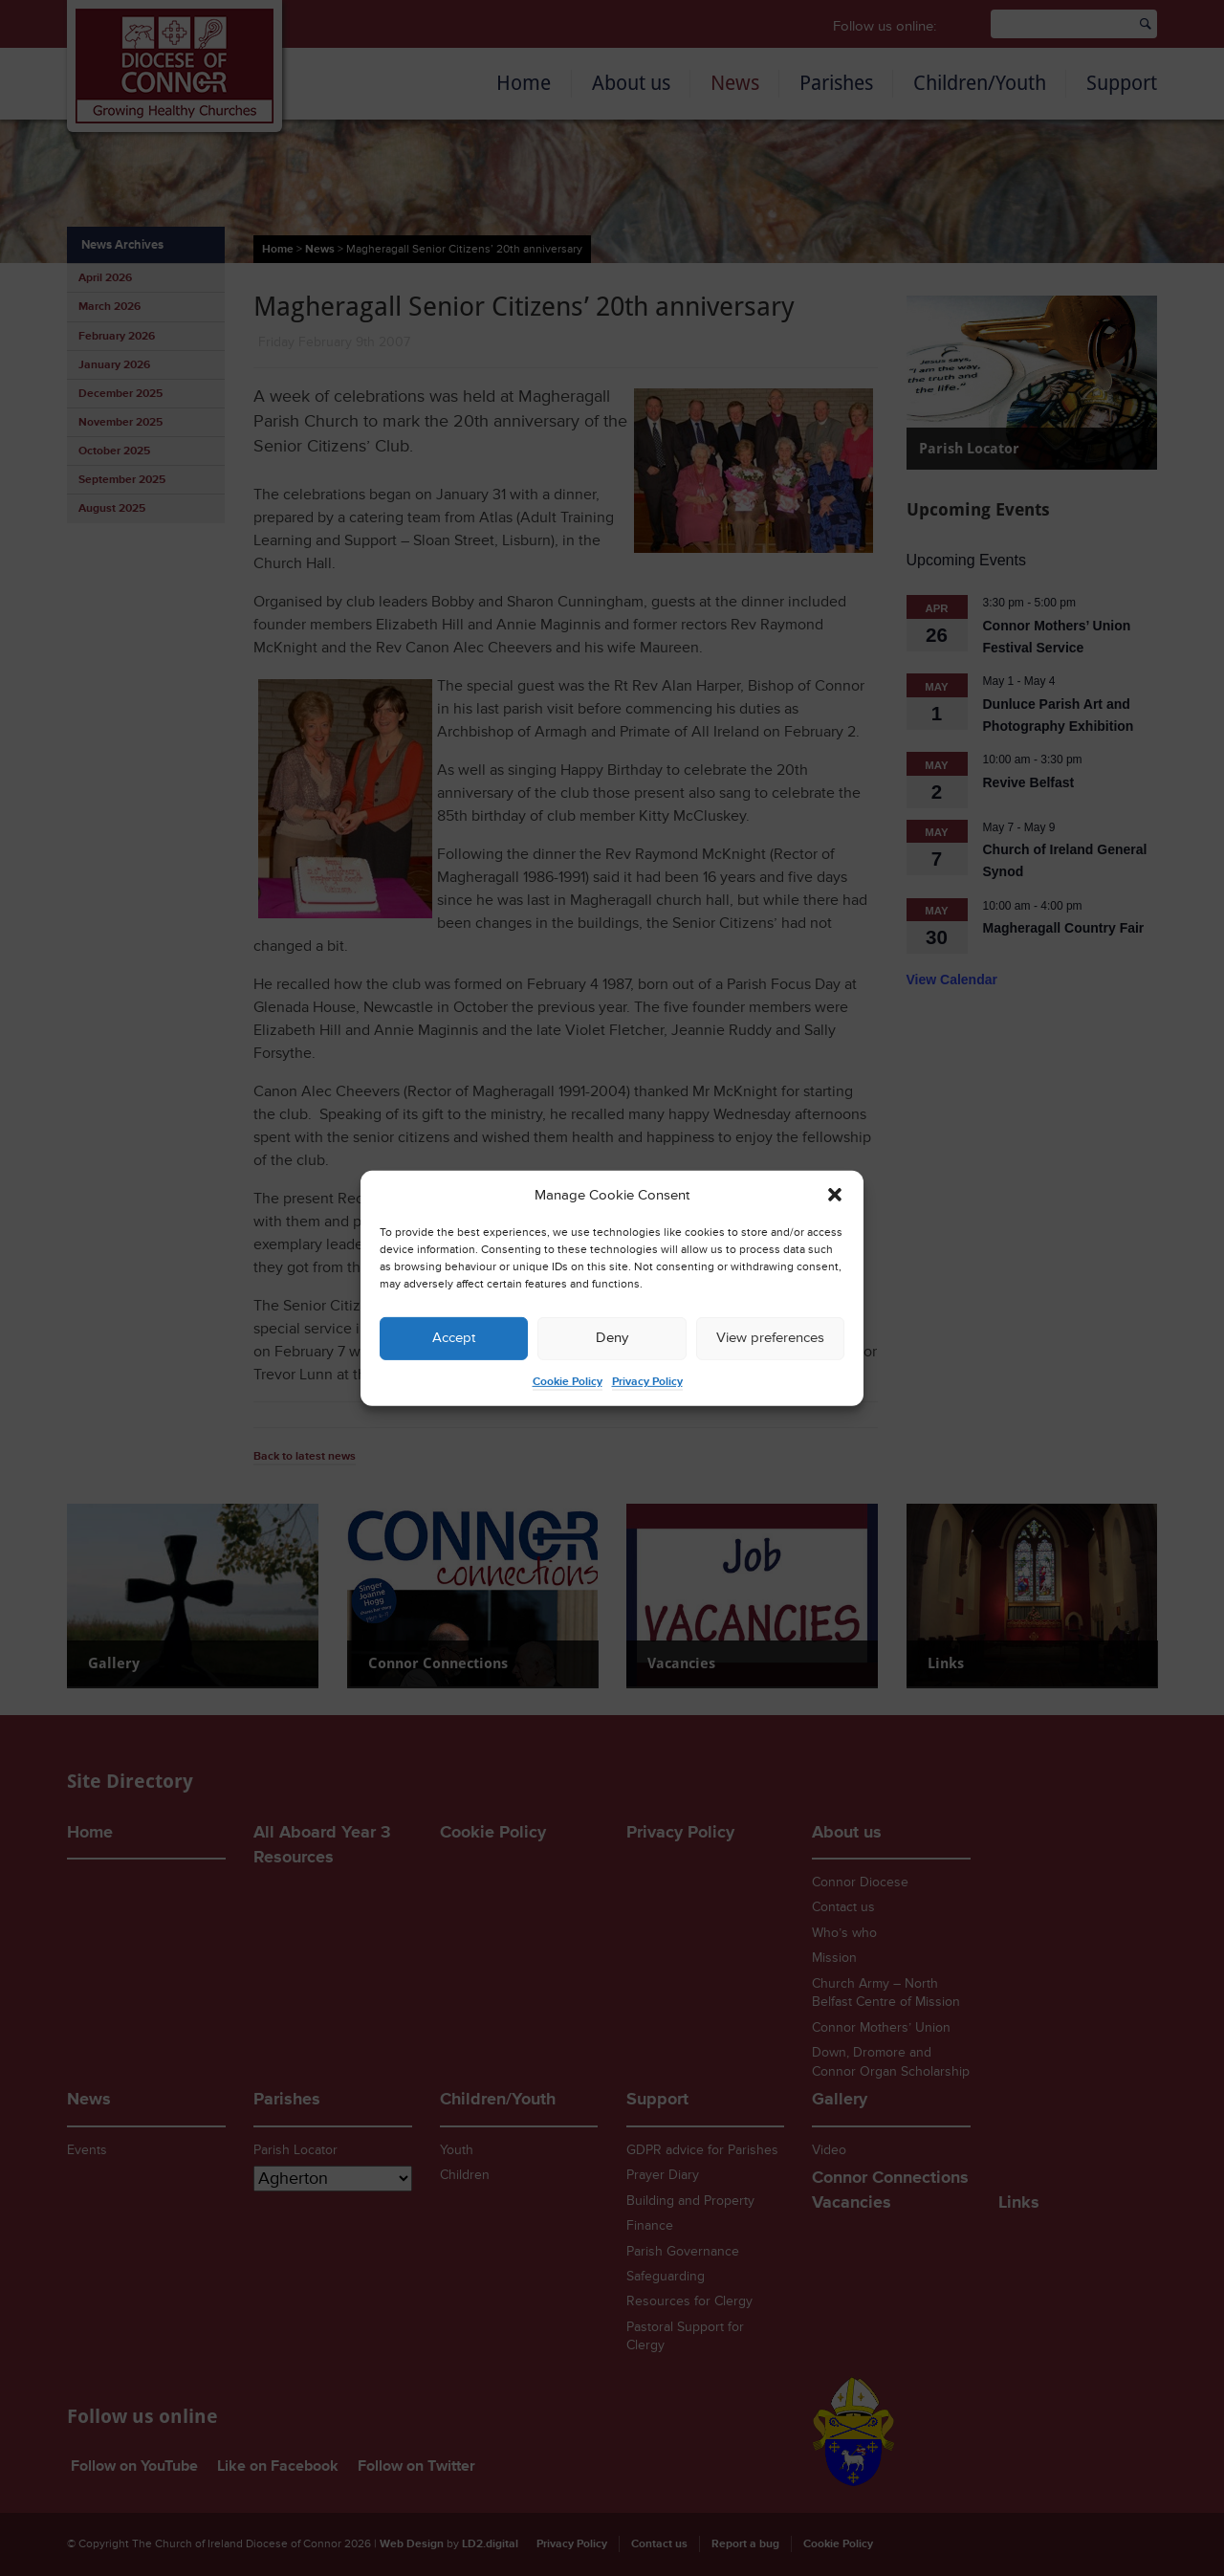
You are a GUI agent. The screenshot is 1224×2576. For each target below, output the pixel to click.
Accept (453, 1338)
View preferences (770, 1338)
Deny (612, 1338)
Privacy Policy (647, 1382)
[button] (834, 1194)
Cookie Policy (567, 1382)
